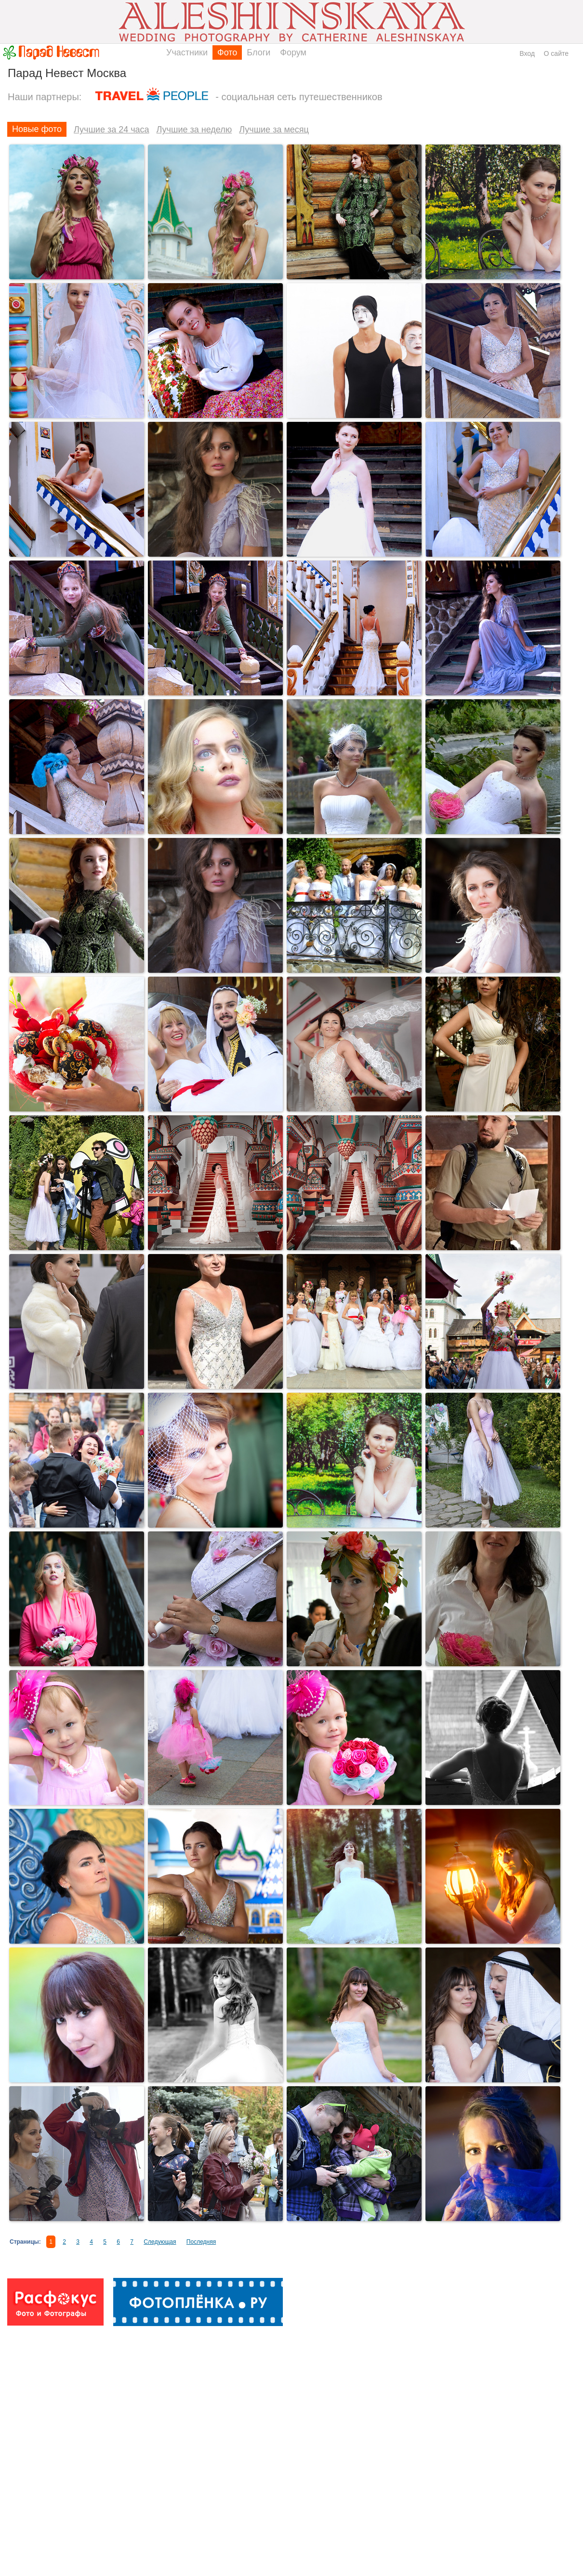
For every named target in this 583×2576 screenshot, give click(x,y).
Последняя (201, 2241)
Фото (227, 52)
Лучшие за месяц (274, 129)
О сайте (556, 53)
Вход (527, 53)
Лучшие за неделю (194, 129)
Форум (293, 52)
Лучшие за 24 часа (111, 129)
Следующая (160, 2241)
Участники (187, 52)
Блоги (258, 52)
